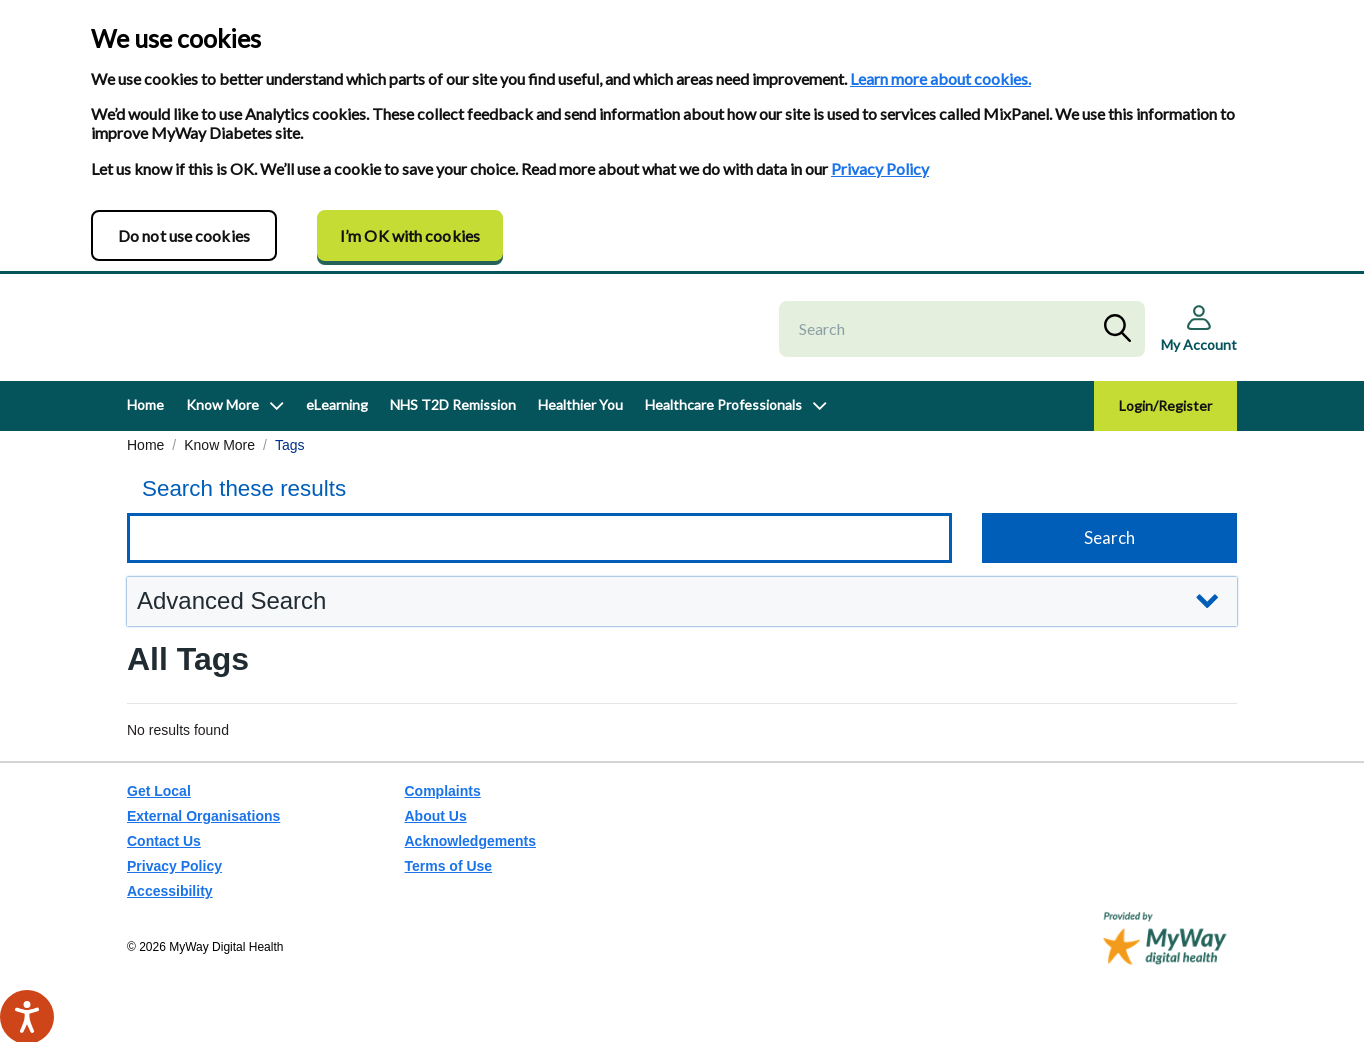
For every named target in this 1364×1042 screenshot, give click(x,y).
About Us (436, 816)
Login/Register (1165, 424)
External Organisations (203, 816)
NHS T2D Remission (453, 423)
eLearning (337, 423)
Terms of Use (449, 866)
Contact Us (164, 841)
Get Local (159, 791)
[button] (682, 620)
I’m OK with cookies (410, 235)
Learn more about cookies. (940, 78)
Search (1122, 338)
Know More (222, 423)
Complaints (443, 791)
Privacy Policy (880, 168)
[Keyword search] (539, 557)
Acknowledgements (470, 841)
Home (145, 423)
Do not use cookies (184, 235)
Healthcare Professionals (723, 423)
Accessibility (170, 891)
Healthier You (580, 423)
